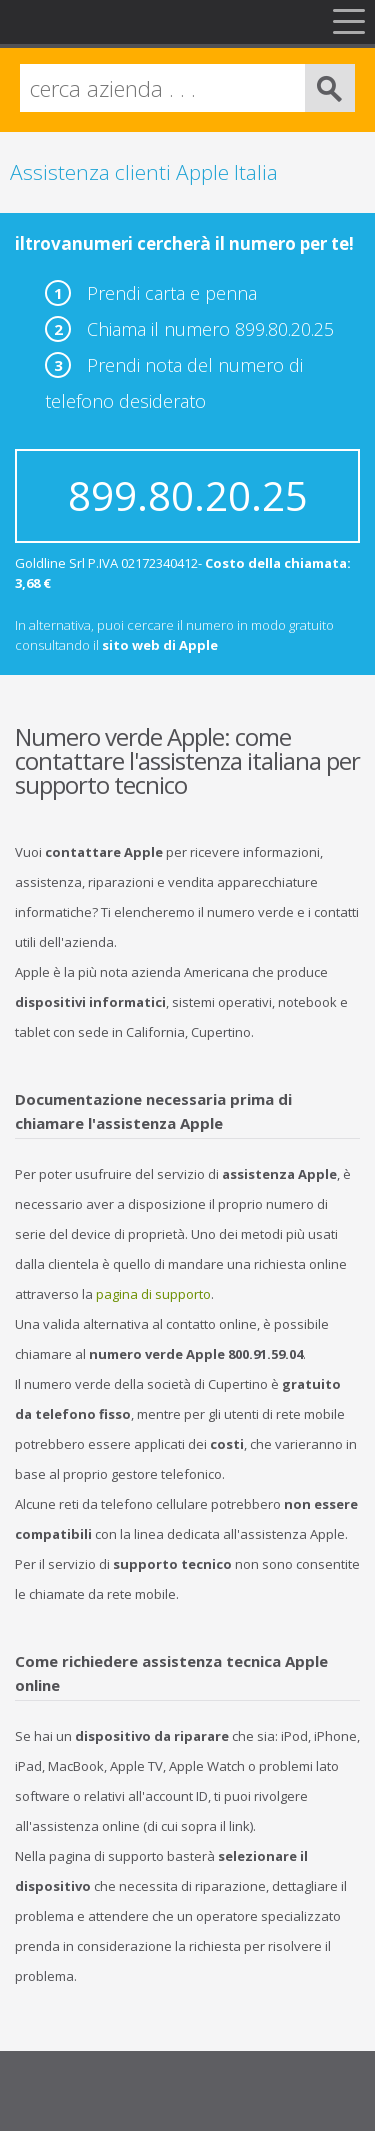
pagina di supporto (153, 1294)
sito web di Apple (160, 645)
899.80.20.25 (188, 495)
